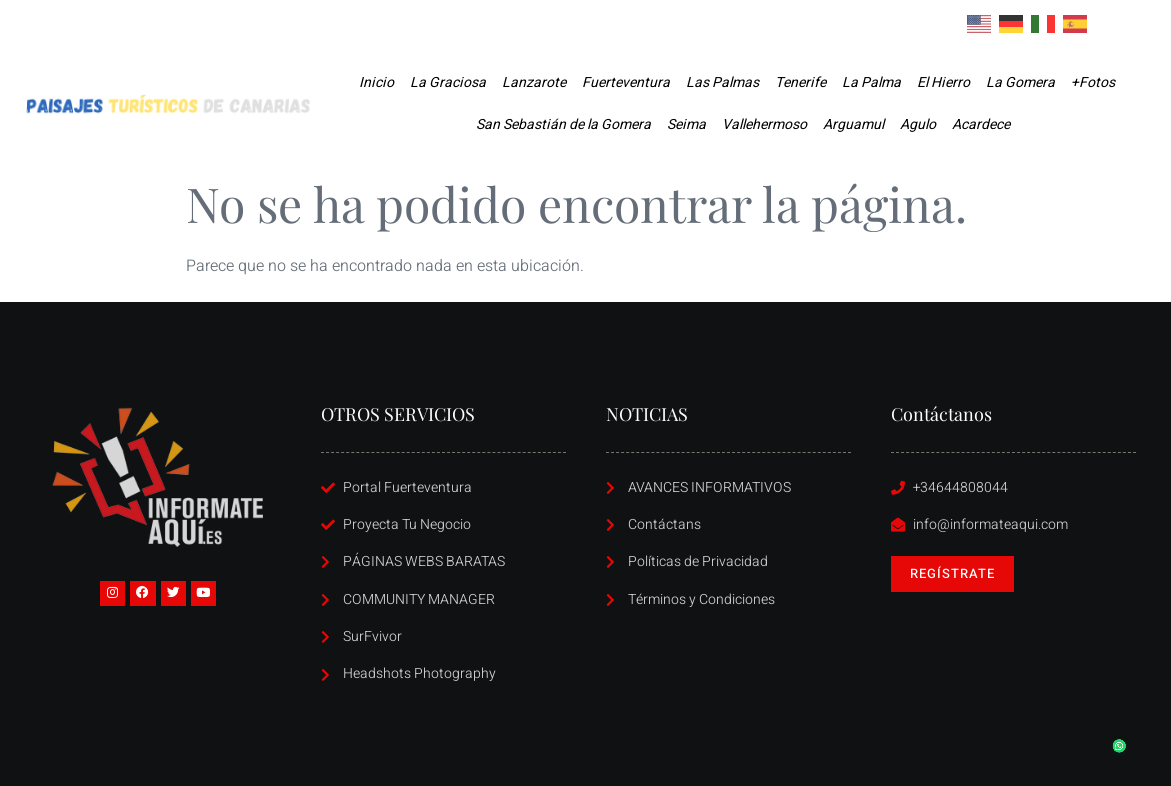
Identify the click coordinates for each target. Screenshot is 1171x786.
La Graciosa (448, 82)
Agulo (918, 124)
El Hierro (943, 82)
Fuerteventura (626, 82)
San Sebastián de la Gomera (563, 124)
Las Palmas (722, 82)
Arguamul (853, 124)
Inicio (376, 82)
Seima (686, 124)
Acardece (981, 124)
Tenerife (800, 82)
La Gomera (1020, 82)
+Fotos (1093, 82)
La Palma (871, 82)
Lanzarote (534, 82)
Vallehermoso (764, 124)
